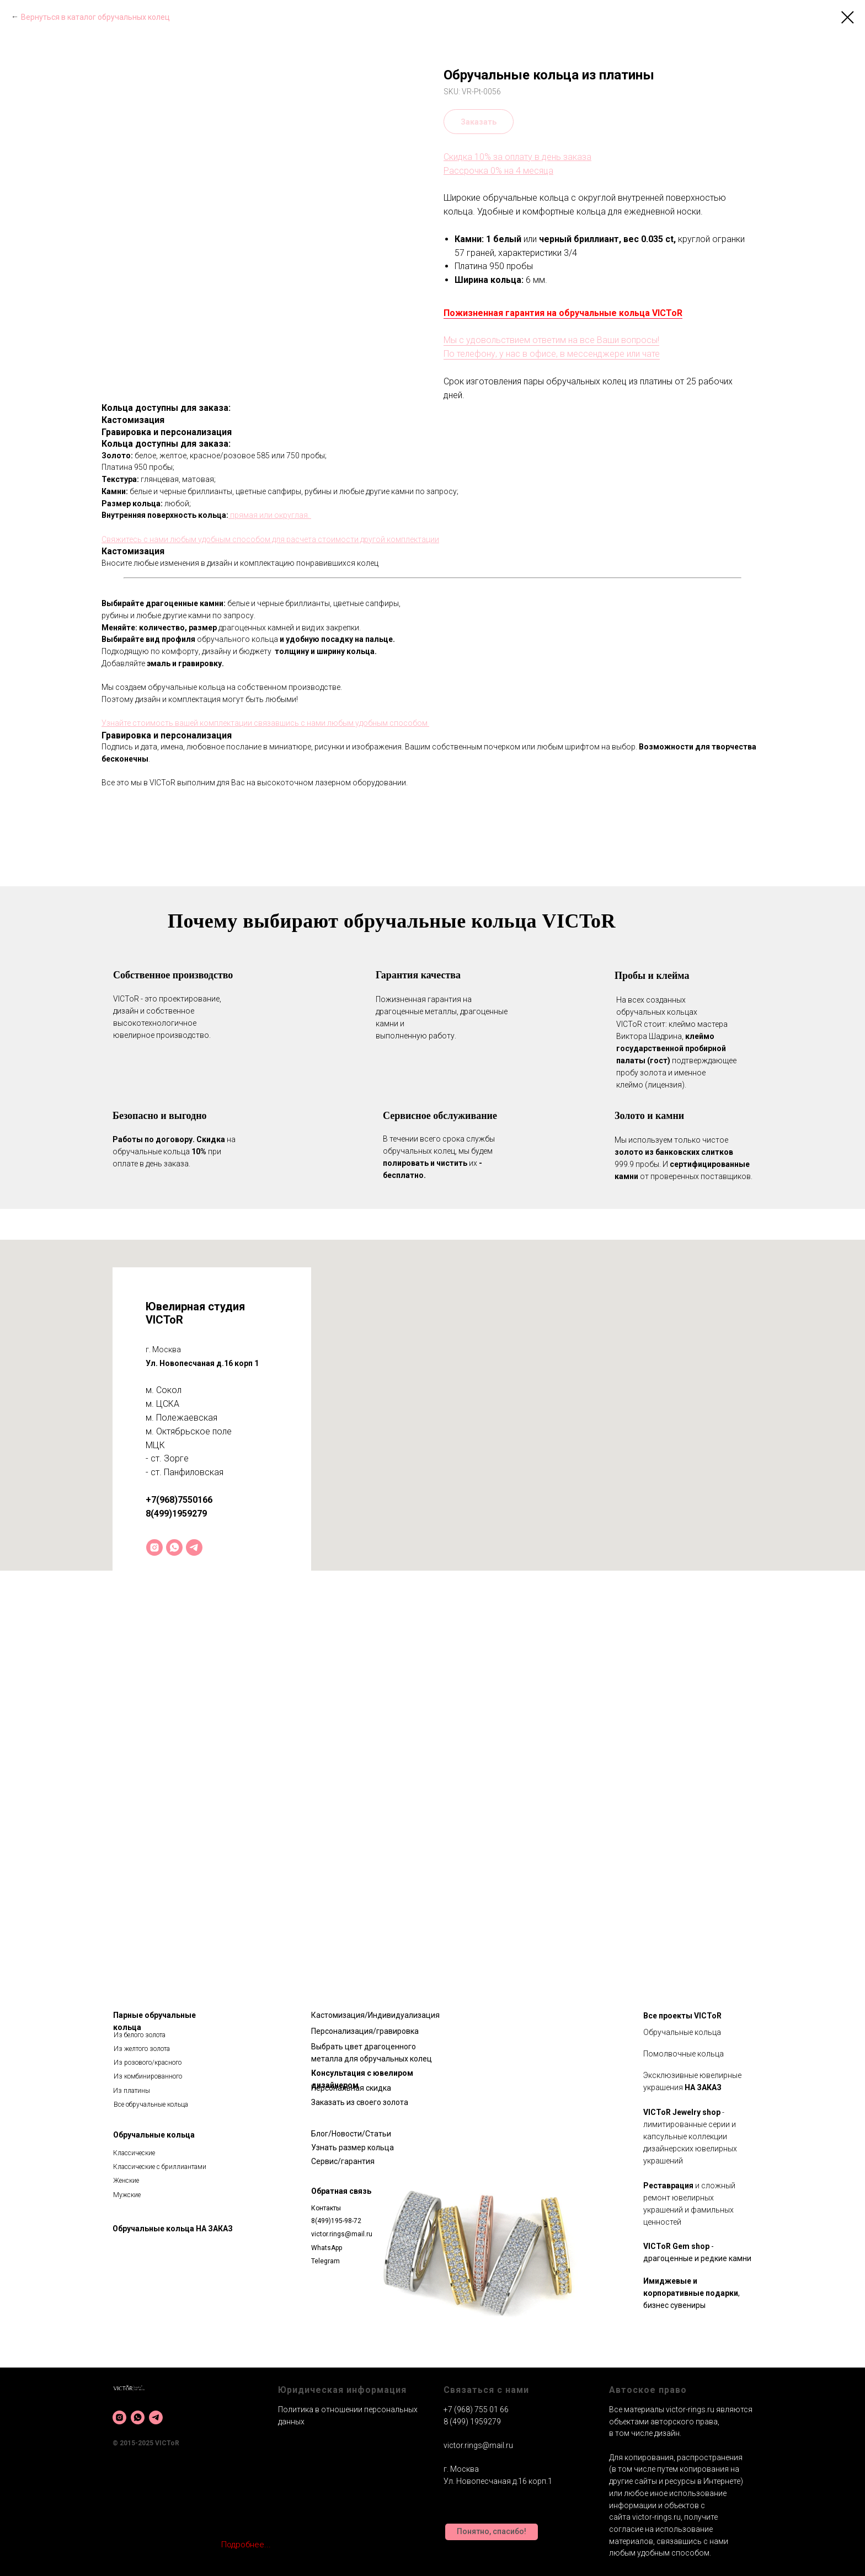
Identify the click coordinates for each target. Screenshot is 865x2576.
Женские (126, 2180)
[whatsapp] (174, 1547)
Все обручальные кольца (151, 2104)
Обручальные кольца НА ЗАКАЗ (173, 2228)
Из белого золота (139, 2035)
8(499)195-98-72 (336, 2221)
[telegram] (194, 1547)
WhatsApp (326, 2248)
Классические (134, 2153)
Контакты (326, 2208)
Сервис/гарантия (343, 2161)
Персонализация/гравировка (365, 2031)
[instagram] (154, 1547)
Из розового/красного (147, 2062)
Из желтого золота (142, 2049)
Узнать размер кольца (352, 2147)
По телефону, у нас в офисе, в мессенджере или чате (552, 354)
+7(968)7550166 (179, 1500)
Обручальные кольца (154, 2134)
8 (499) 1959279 (472, 2421)
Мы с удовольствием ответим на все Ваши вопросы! (551, 340)
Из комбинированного (148, 2076)
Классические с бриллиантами (159, 2167)
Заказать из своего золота (359, 2102)
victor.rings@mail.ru (341, 2234)
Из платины (131, 2091)
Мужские (127, 2195)
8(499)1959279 (176, 1513)
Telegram (325, 2261)
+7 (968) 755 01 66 (476, 2409)
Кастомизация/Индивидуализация (375, 2015)
